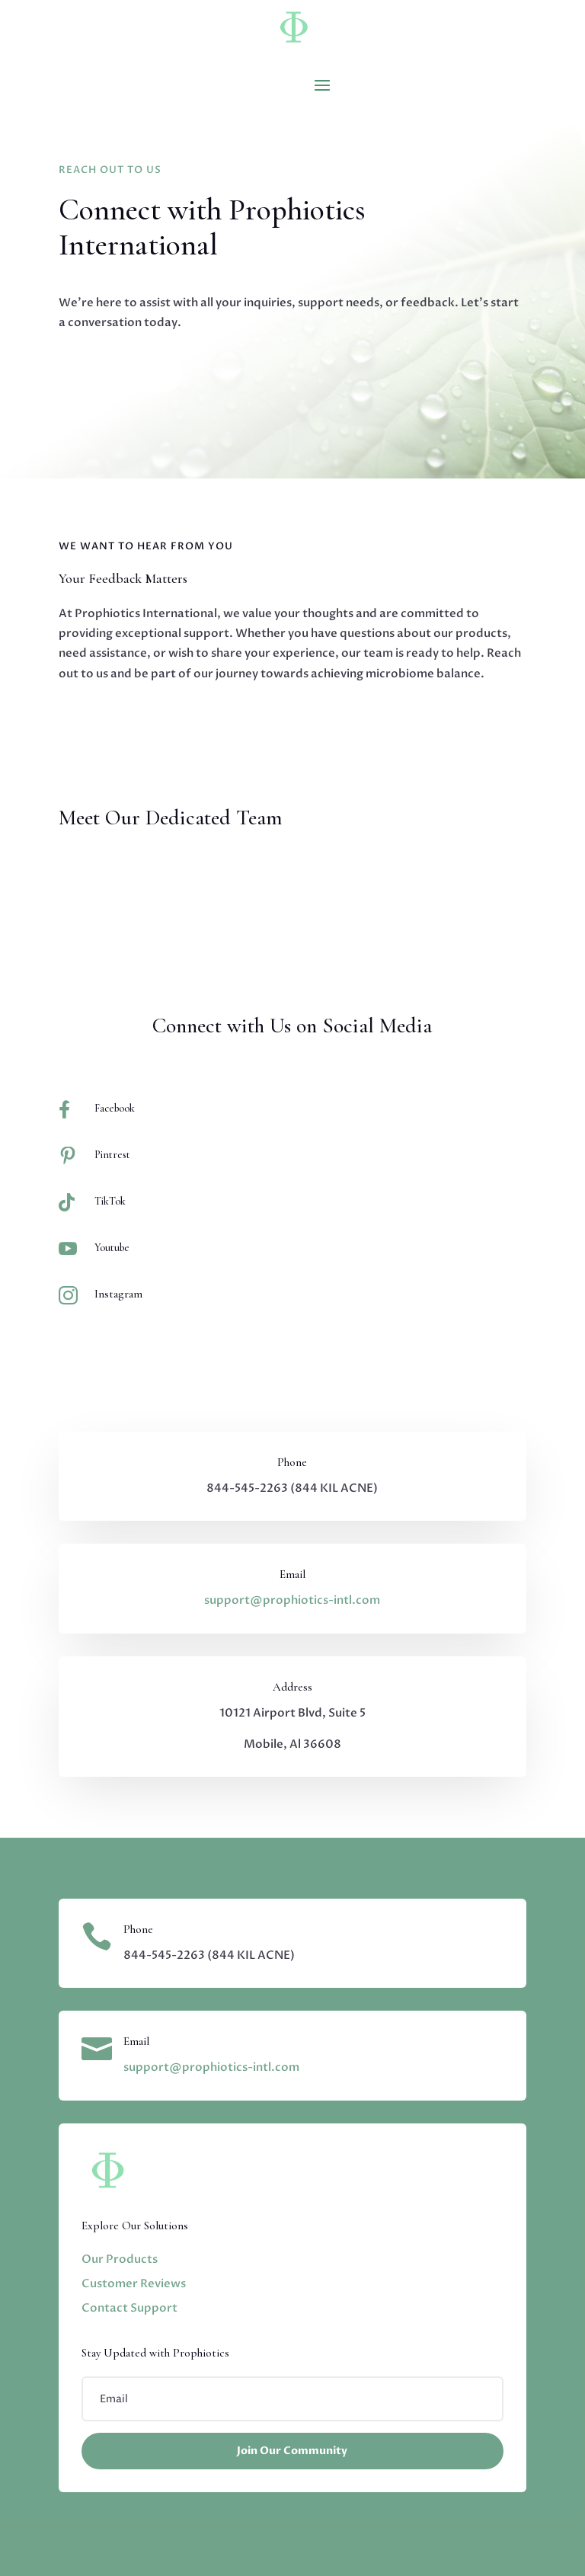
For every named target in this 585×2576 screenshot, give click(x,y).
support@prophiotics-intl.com (292, 1600)
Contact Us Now (120, 373)
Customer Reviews (134, 2283)
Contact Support (129, 2307)
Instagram (118, 1294)
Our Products (120, 2259)
